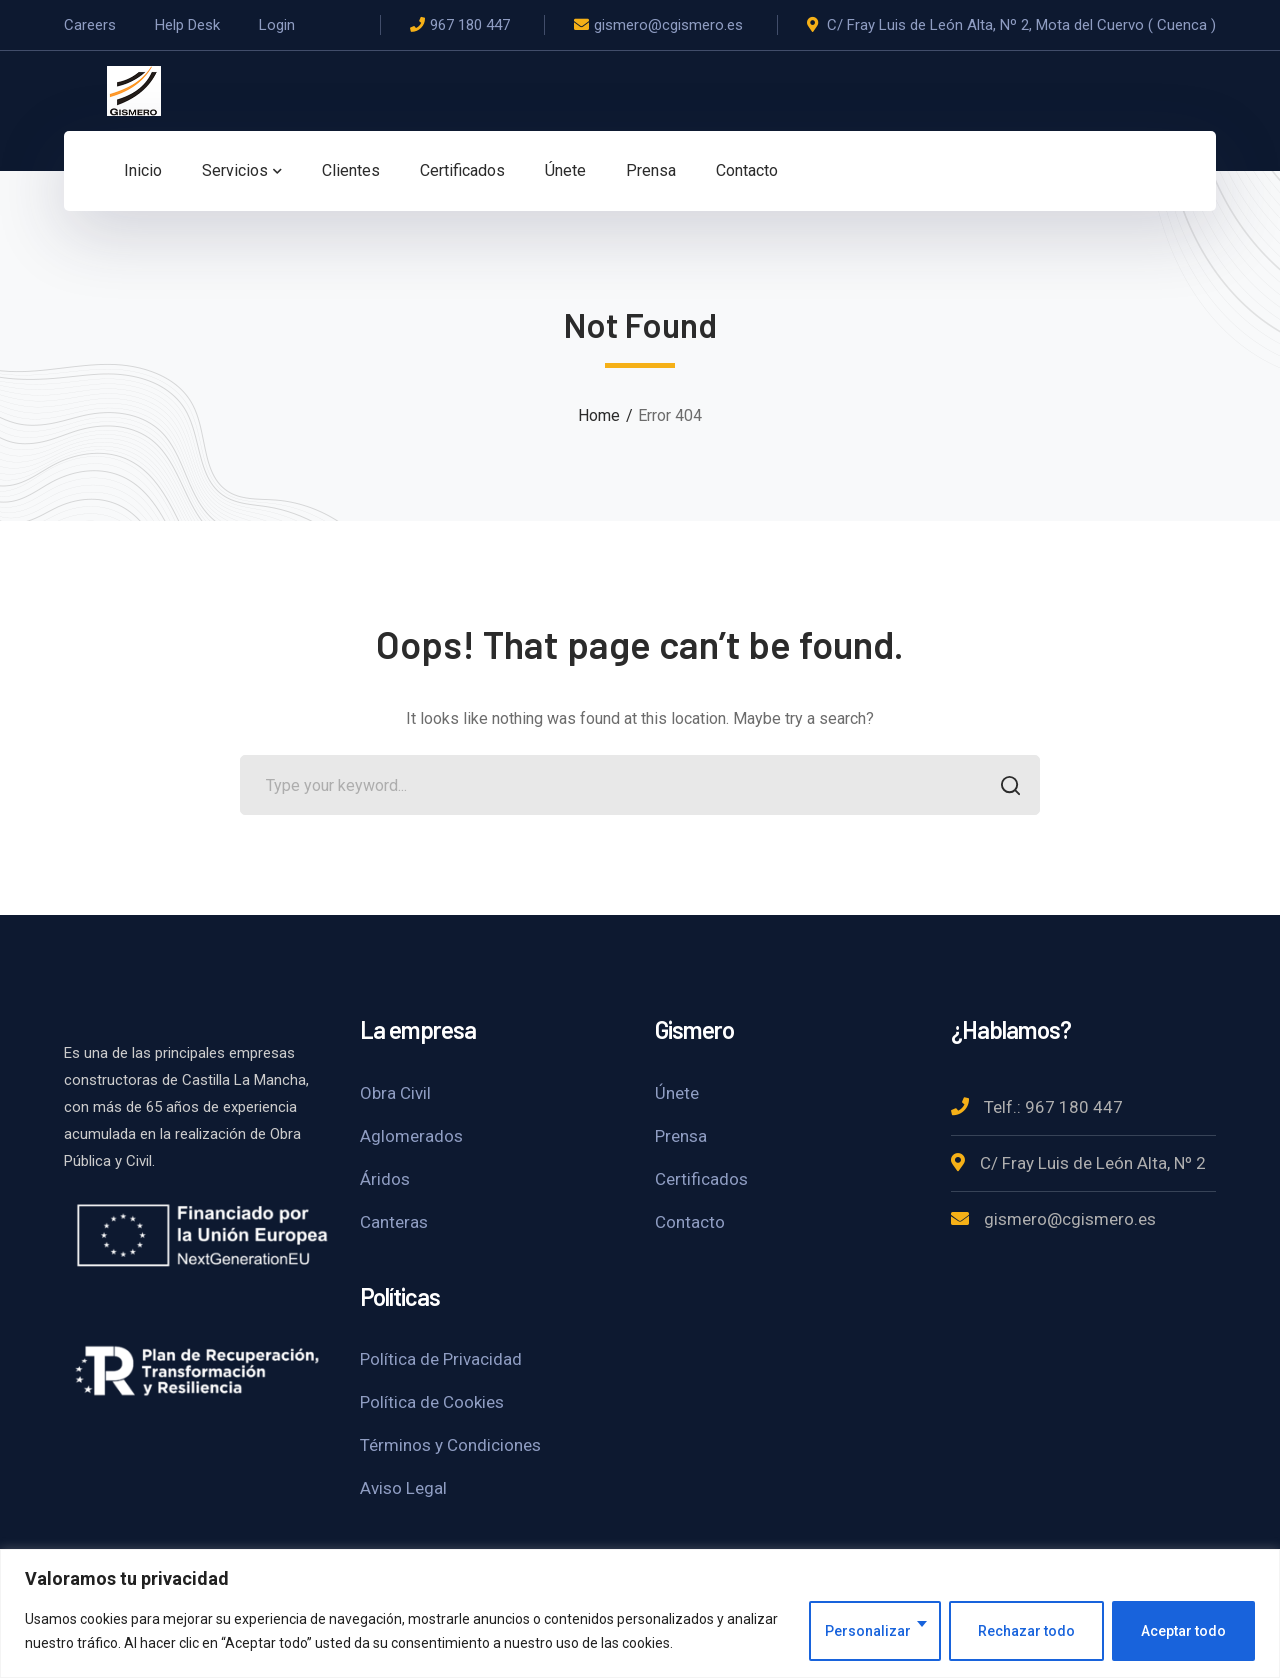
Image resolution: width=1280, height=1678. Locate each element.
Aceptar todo (1183, 1631)
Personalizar (868, 1631)
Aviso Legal (403, 1488)
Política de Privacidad (441, 1359)
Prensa (681, 1136)
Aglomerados (411, 1136)
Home (599, 415)
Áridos (385, 1179)
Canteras (394, 1222)
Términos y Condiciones (450, 1445)
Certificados (701, 1179)
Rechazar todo (1026, 1631)
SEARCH (1004, 787)
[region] (640, 1613)
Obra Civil (395, 1093)
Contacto (690, 1222)
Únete (677, 1093)
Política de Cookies (432, 1402)
